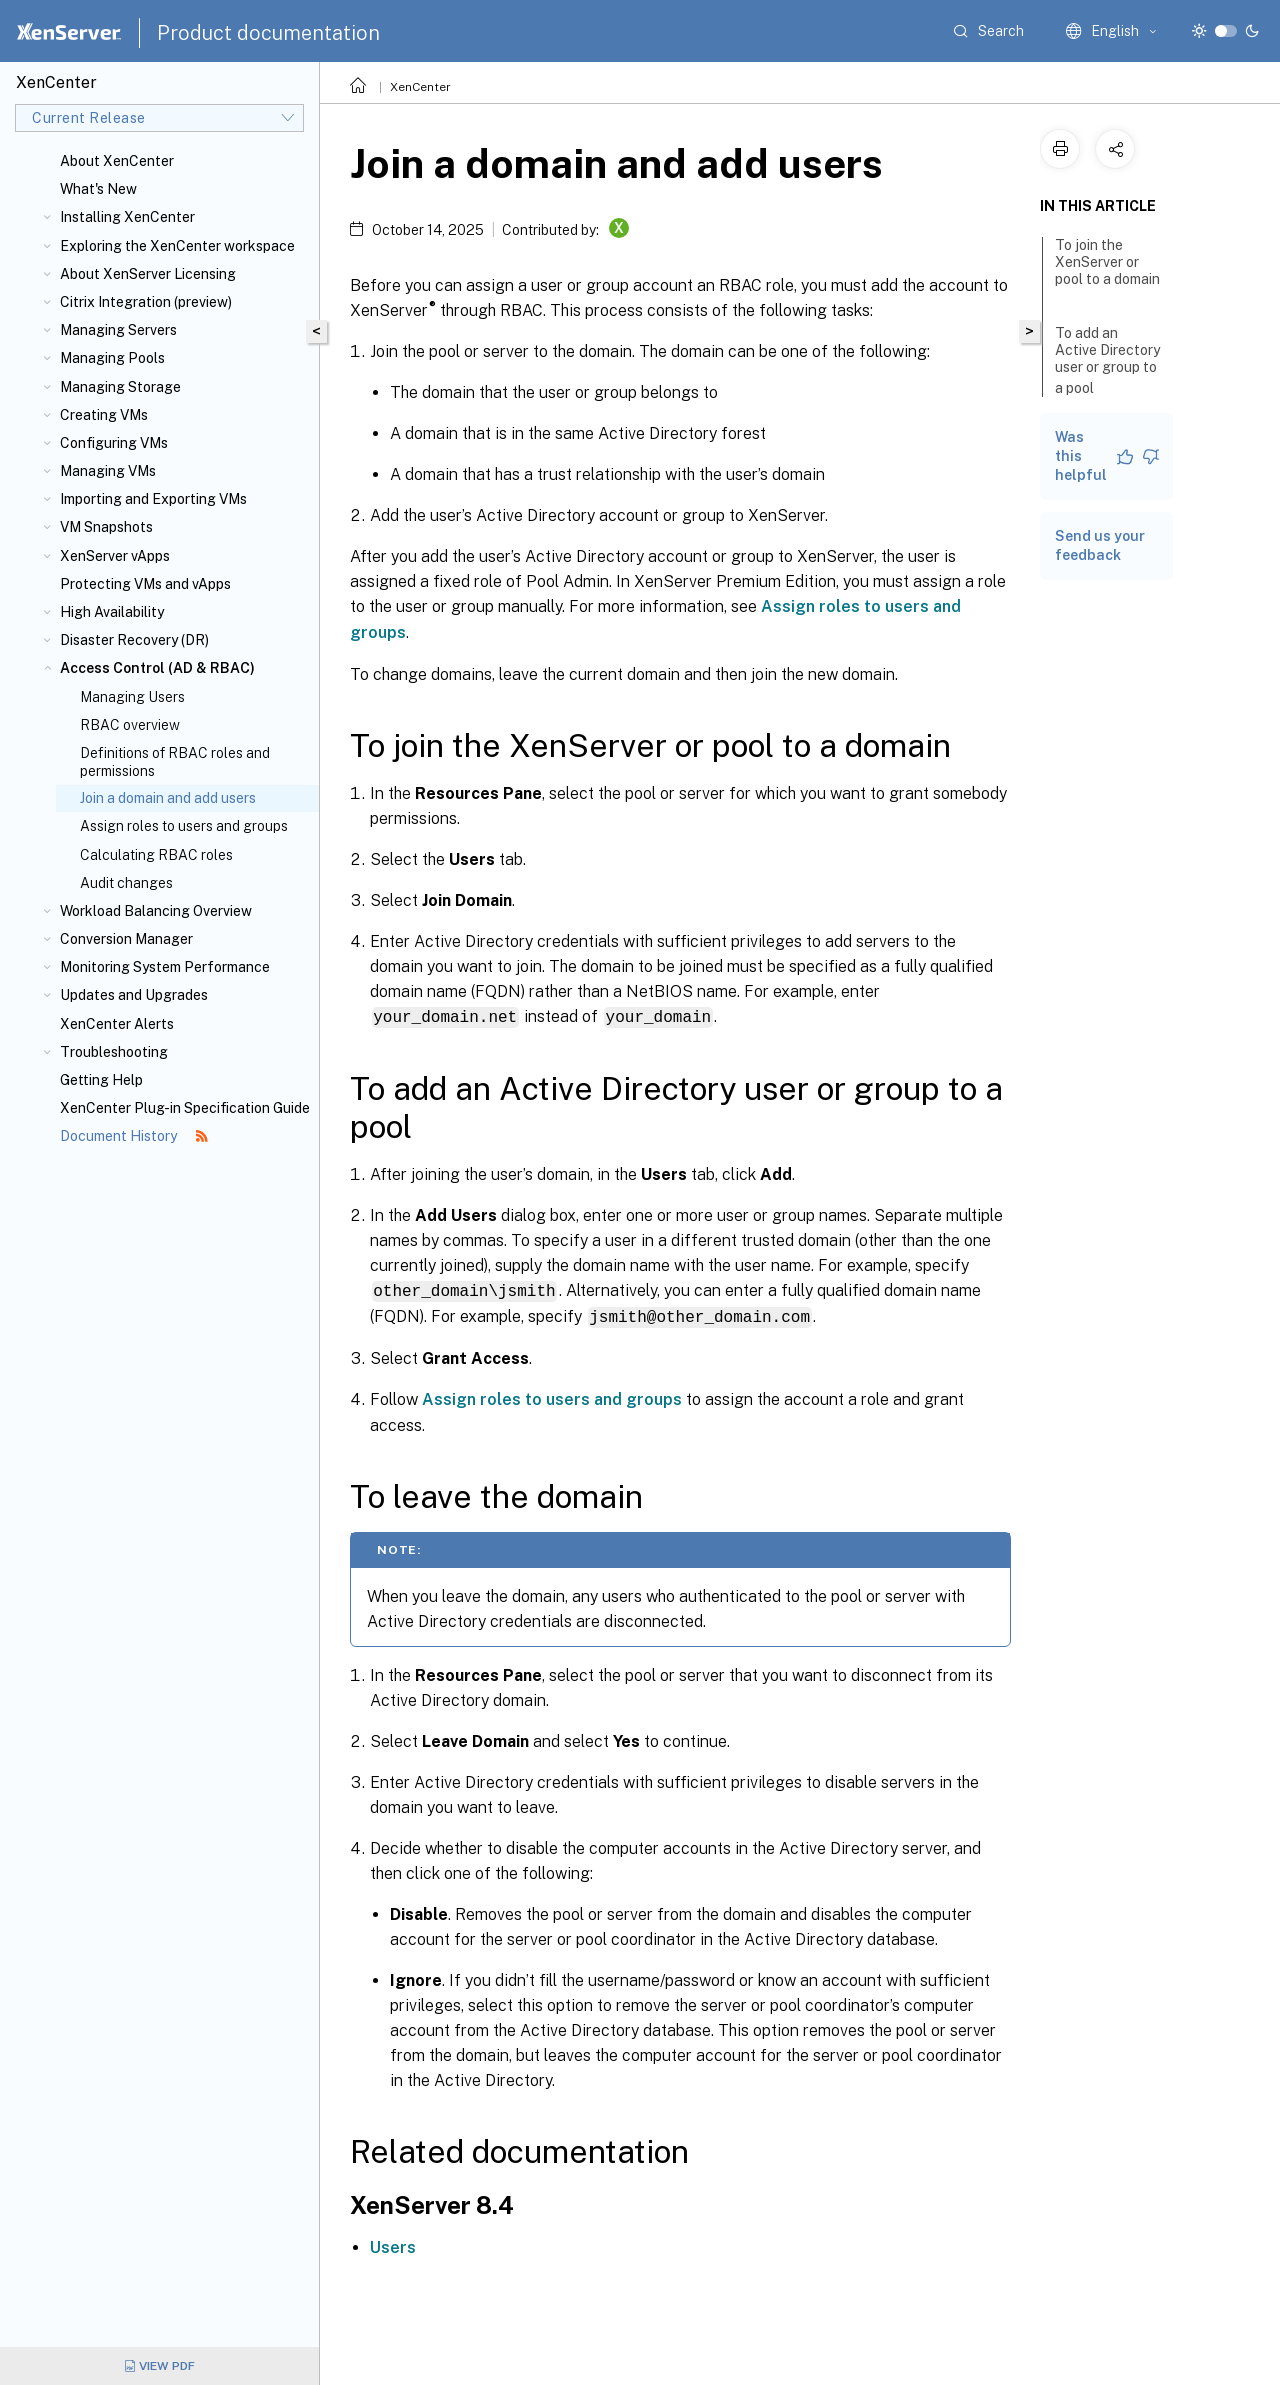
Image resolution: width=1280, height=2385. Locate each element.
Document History (134, 1136)
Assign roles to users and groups (184, 826)
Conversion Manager (126, 939)
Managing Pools (112, 358)
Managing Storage (120, 387)
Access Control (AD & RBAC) (157, 668)
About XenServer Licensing (148, 274)
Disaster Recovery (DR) (134, 640)
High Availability (112, 612)
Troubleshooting (114, 1052)
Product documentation (268, 33)
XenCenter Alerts (117, 1024)
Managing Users (132, 697)
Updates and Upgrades (134, 995)
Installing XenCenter (127, 217)
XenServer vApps (115, 556)
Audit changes (126, 883)
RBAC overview (130, 725)
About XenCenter (117, 161)
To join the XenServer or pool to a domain (1107, 271)
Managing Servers (118, 330)
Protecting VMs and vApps (145, 584)
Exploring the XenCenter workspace (177, 246)
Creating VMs (104, 415)
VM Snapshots (106, 527)
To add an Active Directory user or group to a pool (1107, 360)
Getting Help (101, 1080)
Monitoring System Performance (165, 967)
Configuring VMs (114, 443)
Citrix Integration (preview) (146, 302)
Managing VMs (108, 471)
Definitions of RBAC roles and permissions (175, 762)
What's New (98, 189)
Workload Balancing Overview (156, 911)
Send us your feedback (1100, 545)
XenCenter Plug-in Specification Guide (185, 1108)
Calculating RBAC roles (156, 855)
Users (393, 2244)
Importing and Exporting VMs (153, 499)
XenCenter (420, 87)
